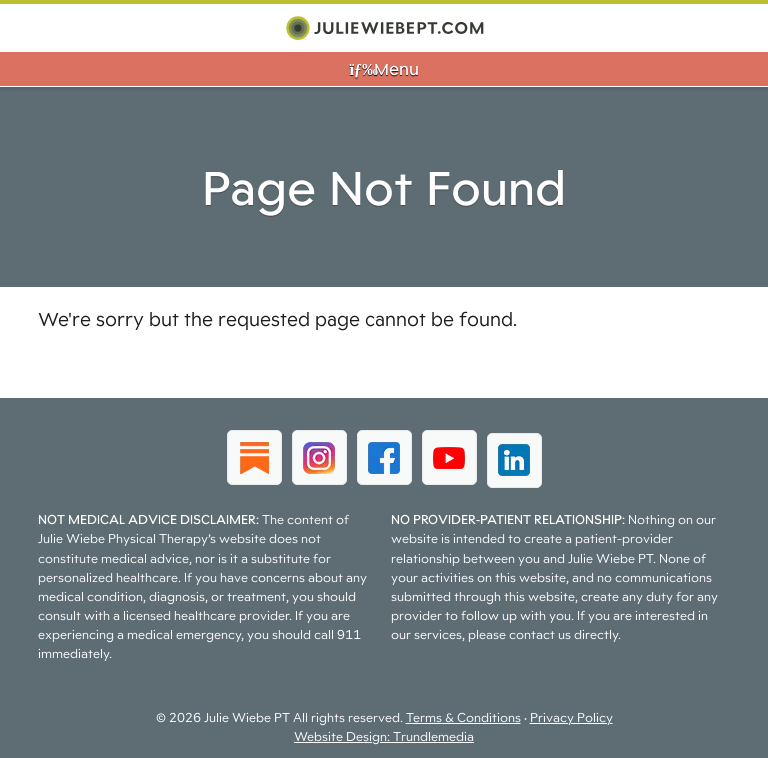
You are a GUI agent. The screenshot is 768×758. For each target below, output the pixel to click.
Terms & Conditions (463, 717)
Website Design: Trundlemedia (384, 736)
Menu (383, 68)
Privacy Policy (571, 717)
